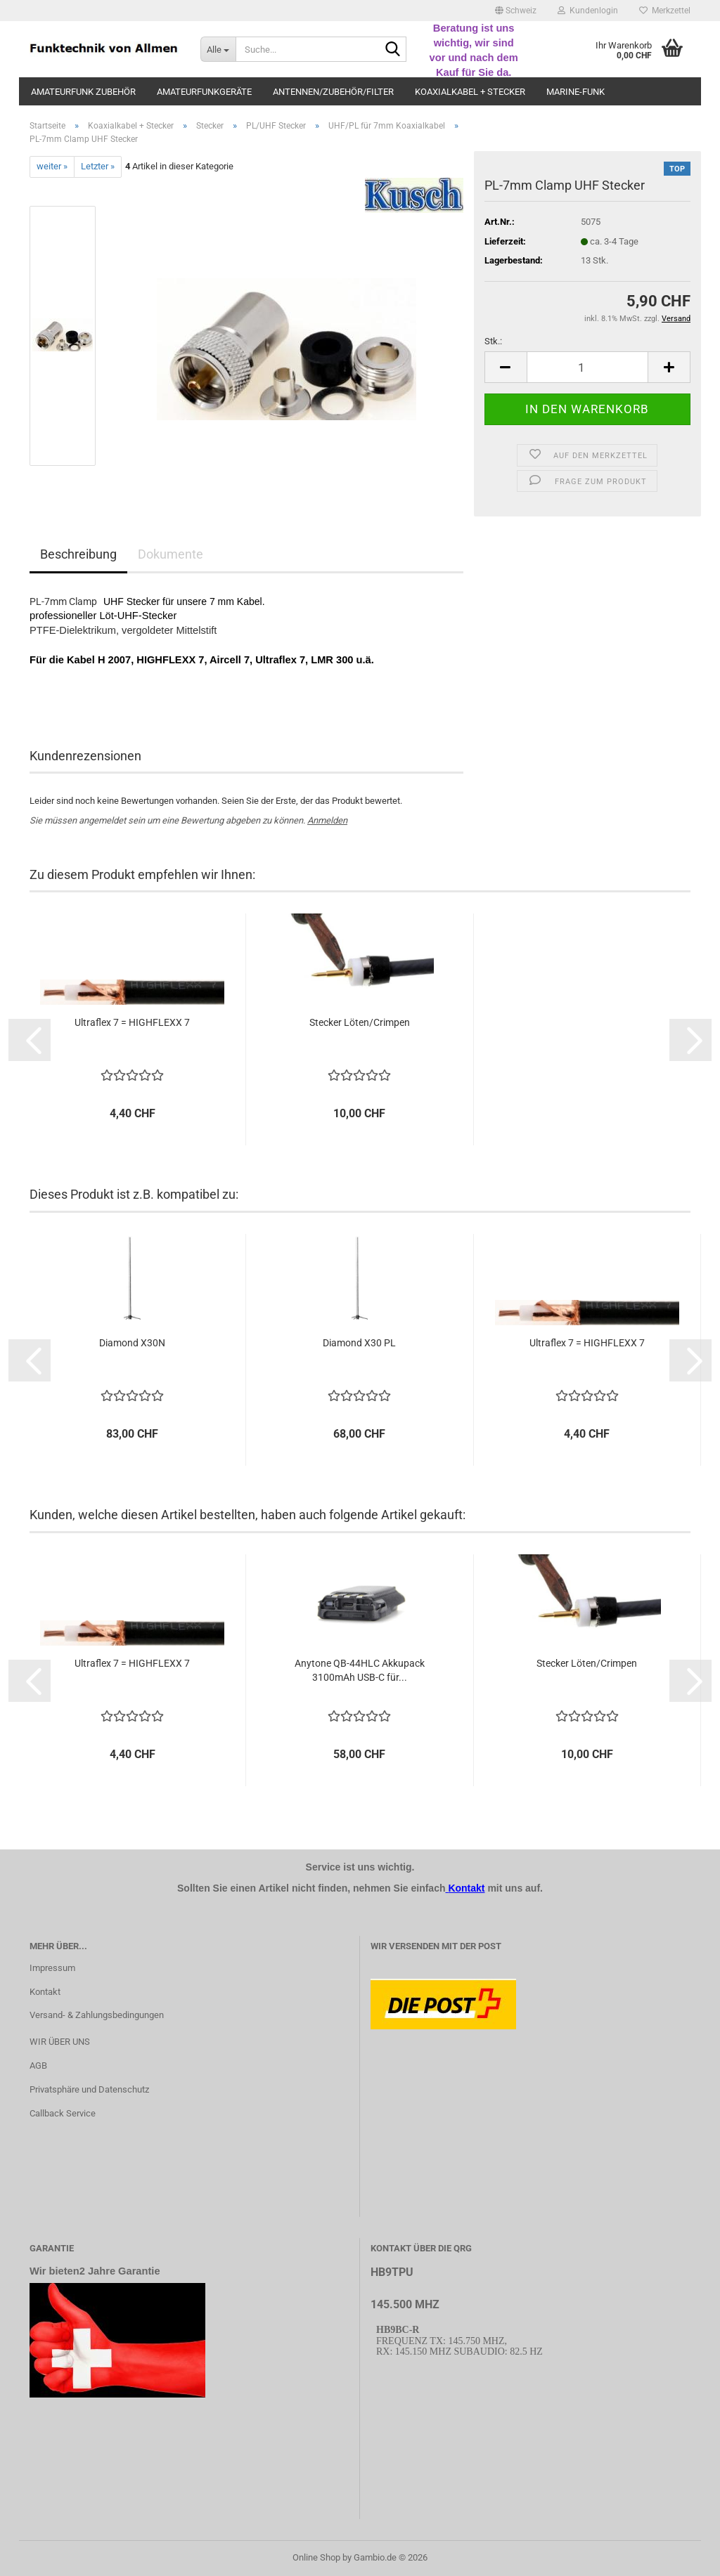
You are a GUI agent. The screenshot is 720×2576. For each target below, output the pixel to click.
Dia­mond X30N (132, 1342)
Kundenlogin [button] (588, 10)
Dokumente (170, 554)
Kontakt (45, 1991)
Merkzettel (664, 10)
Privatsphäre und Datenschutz (89, 2089)
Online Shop (316, 2557)
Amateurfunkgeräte (204, 91)
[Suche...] (218, 49)
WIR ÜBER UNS (60, 2041)
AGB (38, 2065)
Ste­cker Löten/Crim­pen (359, 1022)
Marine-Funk (575, 91)
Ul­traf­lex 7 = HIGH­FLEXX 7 (132, 1022)
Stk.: (493, 341)
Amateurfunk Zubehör (83, 91)
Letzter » (98, 166)
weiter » (52, 166)
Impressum (52, 1968)
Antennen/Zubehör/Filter (333, 91)
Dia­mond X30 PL (359, 1342)
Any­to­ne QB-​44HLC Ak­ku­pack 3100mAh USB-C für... (360, 1670)
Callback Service (63, 2113)
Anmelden (327, 820)
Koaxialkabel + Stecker (470, 91)
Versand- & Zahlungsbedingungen (97, 2015)
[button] (515, 10)
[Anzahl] (587, 367)
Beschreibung (78, 554)
